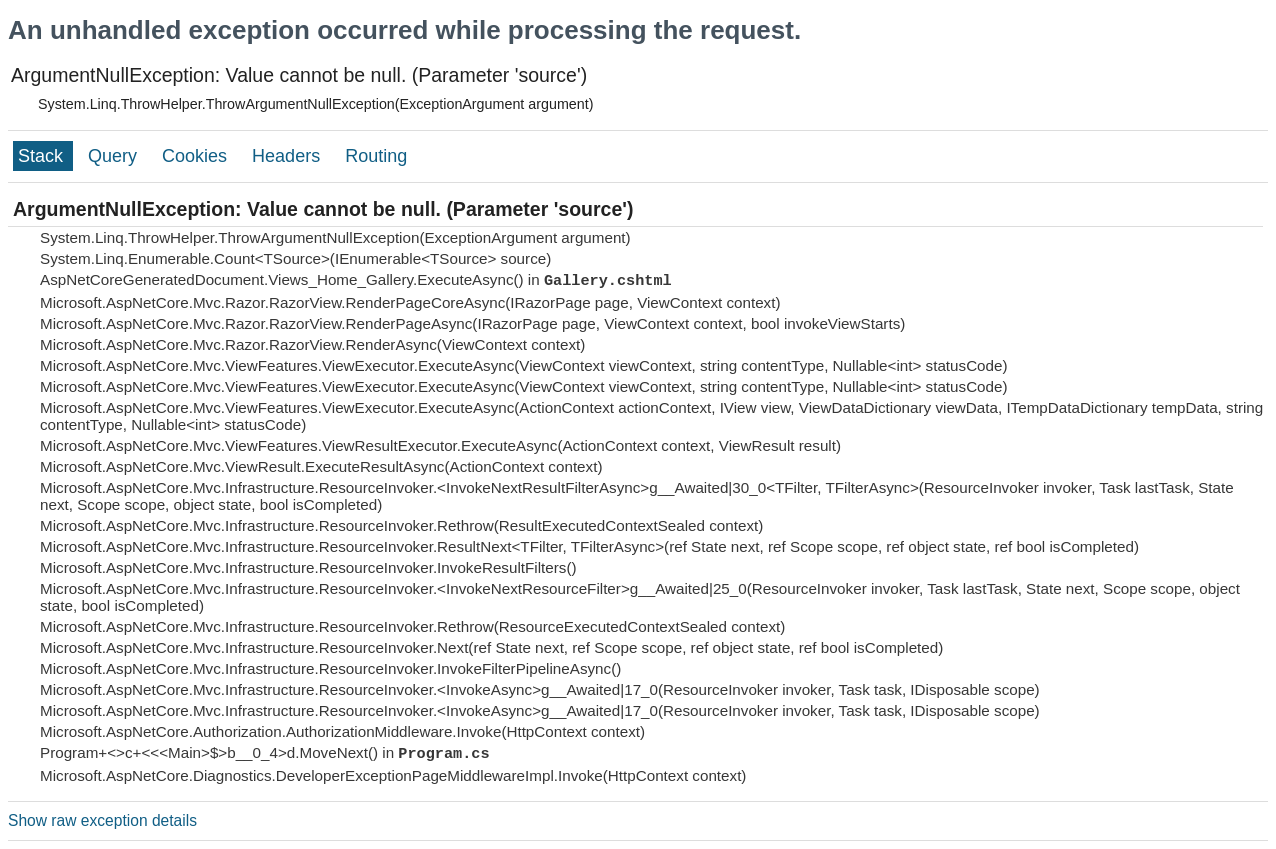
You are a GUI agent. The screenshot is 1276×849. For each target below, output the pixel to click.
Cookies (197, 156)
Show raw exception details (102, 820)
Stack (43, 156)
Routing (376, 156)
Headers (288, 156)
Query (115, 156)
